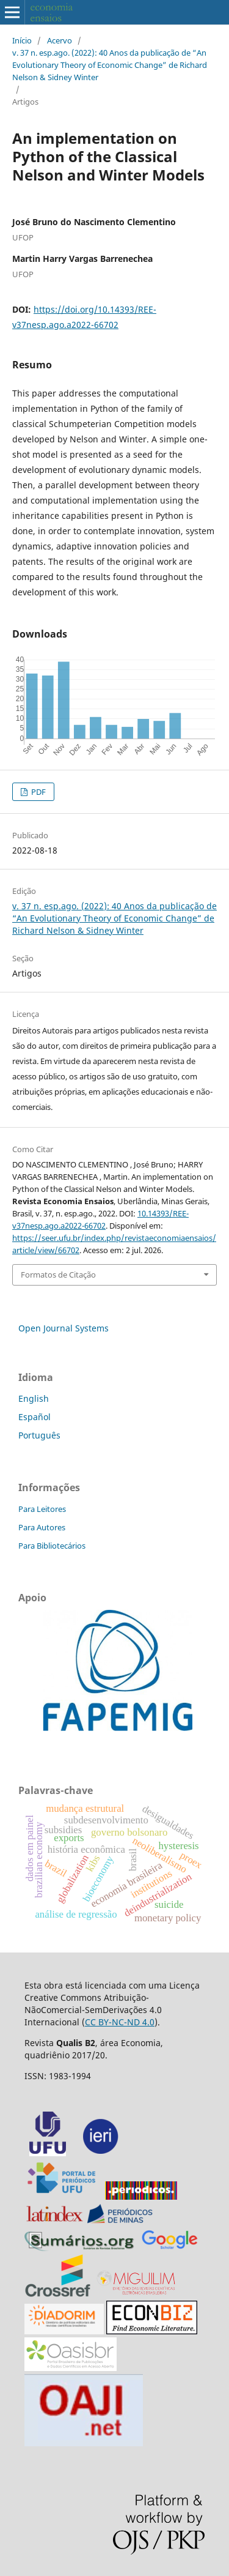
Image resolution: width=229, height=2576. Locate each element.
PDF (37, 791)
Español (34, 1417)
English (33, 1398)
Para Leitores (42, 1508)
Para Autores (41, 1527)
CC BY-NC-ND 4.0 (119, 2022)
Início (22, 40)
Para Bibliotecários (51, 1545)
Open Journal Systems (63, 1328)
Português (39, 1435)
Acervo (59, 40)
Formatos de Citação (58, 1274)
